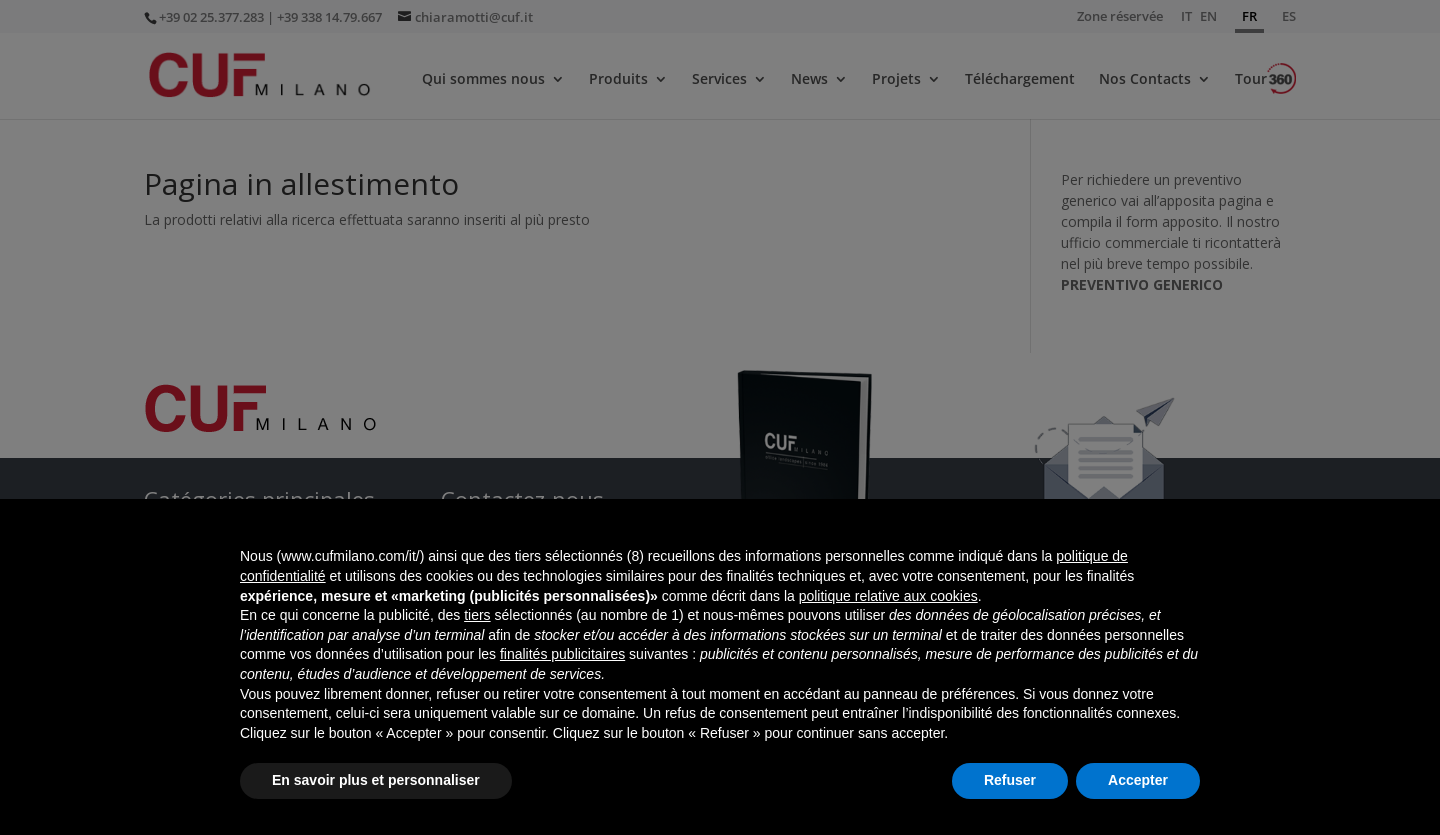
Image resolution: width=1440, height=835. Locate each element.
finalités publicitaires (562, 654)
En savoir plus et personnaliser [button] (376, 780)
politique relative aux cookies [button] (888, 596)
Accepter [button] (1138, 780)
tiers (477, 615)
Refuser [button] (1010, 780)
